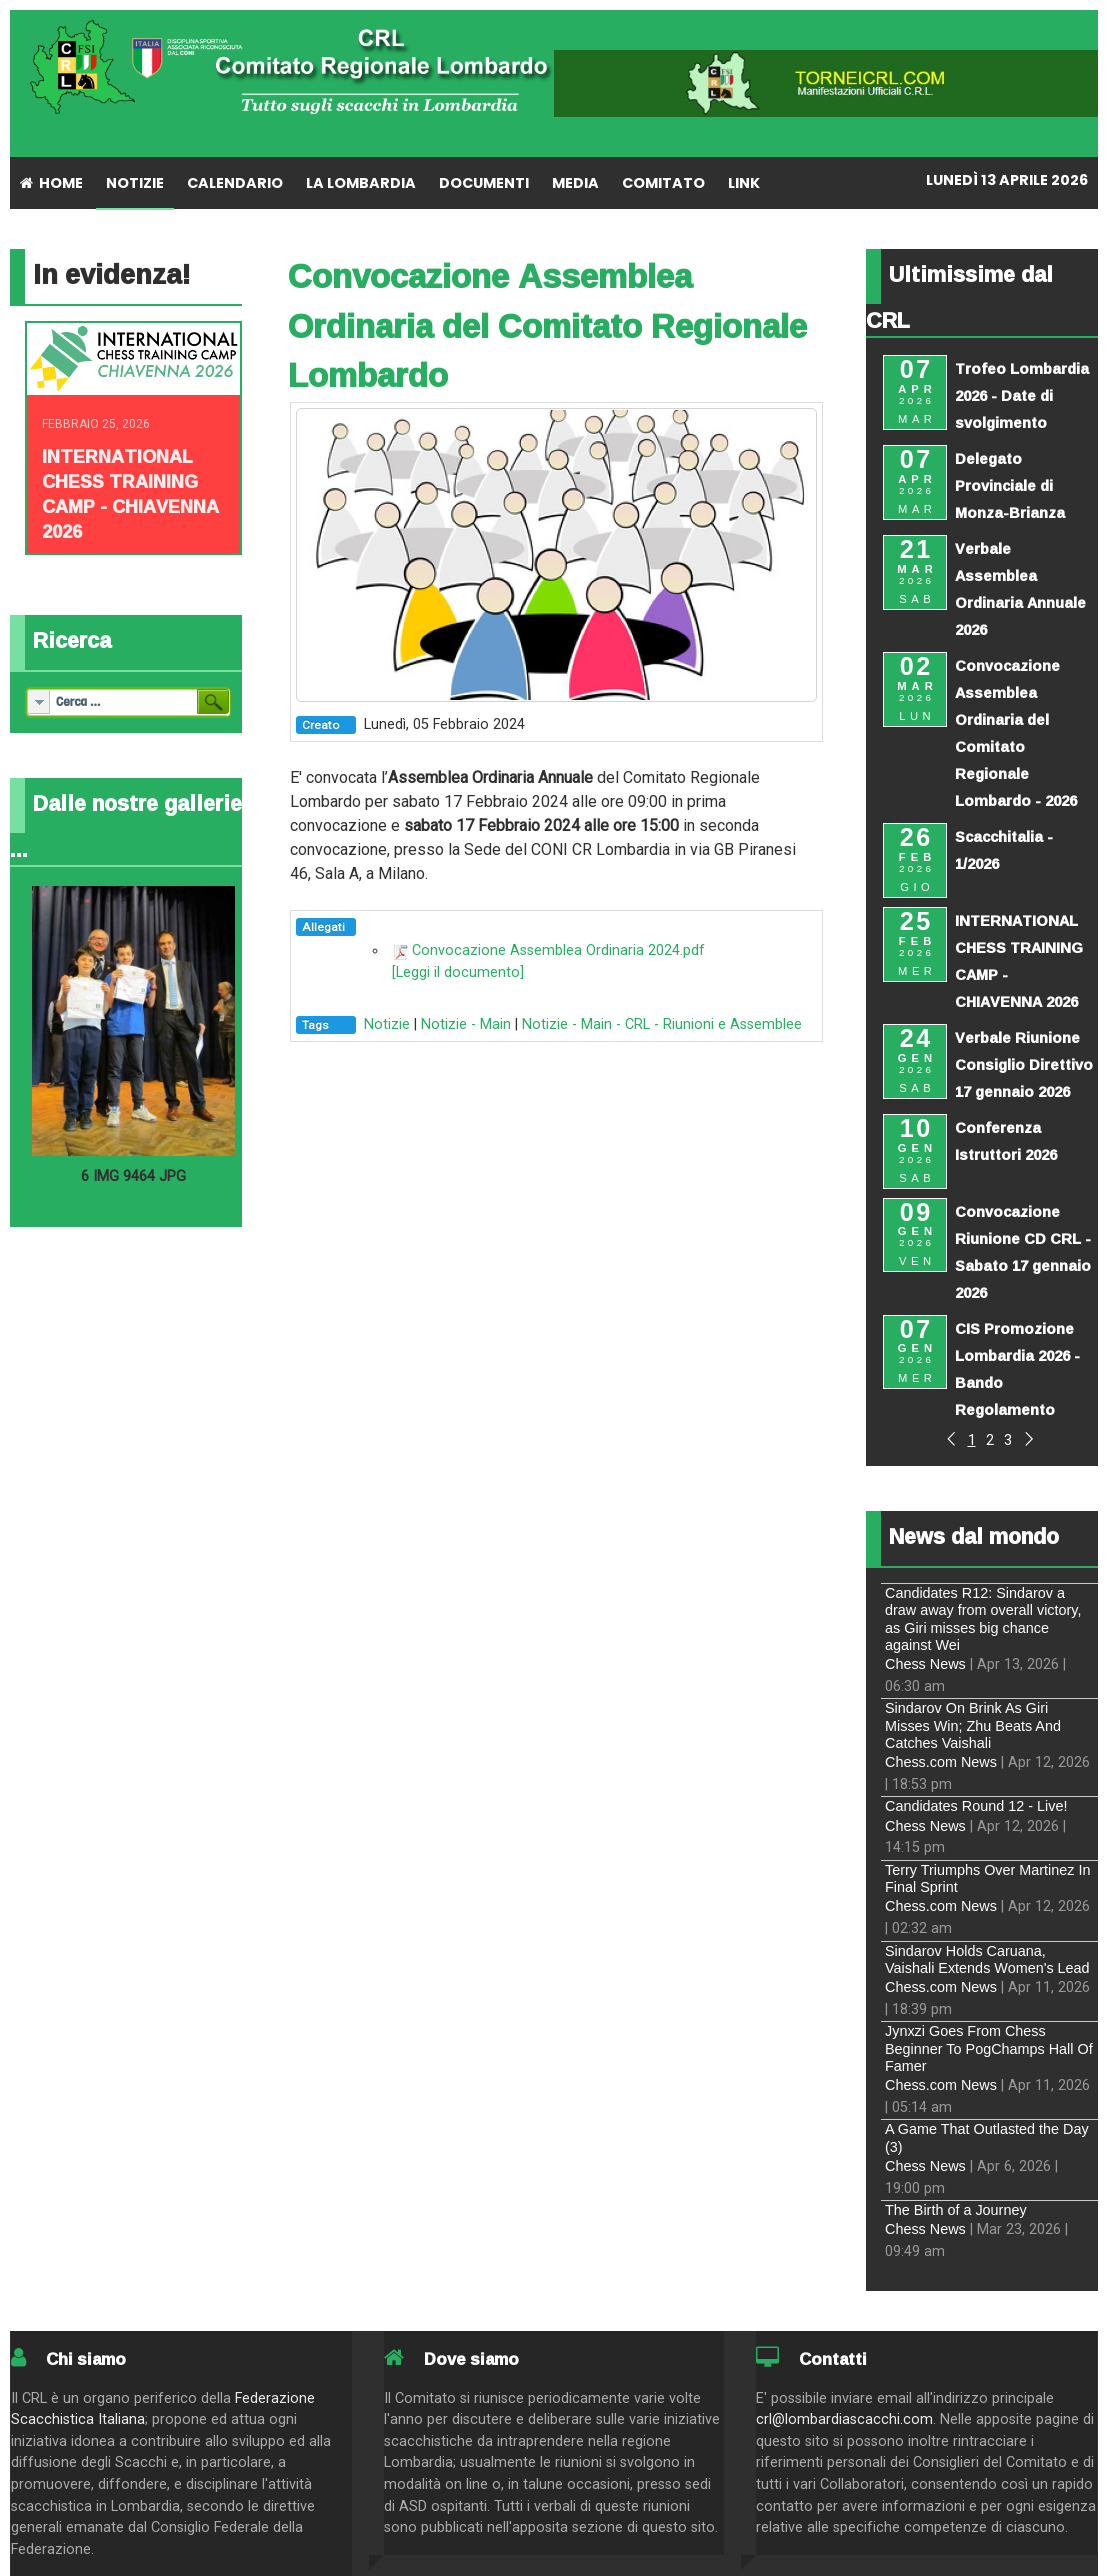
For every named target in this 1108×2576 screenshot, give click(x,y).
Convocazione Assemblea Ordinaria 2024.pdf (558, 950)
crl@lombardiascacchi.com (844, 2419)
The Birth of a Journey (956, 2210)
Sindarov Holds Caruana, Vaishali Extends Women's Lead (987, 1959)
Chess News (925, 1664)
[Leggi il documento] (458, 972)
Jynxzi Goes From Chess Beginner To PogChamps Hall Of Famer (989, 2048)
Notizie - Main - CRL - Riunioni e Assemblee (662, 1024)
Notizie (387, 1024)
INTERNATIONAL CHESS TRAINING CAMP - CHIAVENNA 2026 (130, 493)
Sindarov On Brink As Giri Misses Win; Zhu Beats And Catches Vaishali (973, 1725)
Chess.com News (941, 1762)
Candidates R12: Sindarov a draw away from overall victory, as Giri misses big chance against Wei (983, 1619)
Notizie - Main (466, 1024)
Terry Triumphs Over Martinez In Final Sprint (988, 1878)
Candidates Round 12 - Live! (976, 1806)
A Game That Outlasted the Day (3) (987, 2137)
